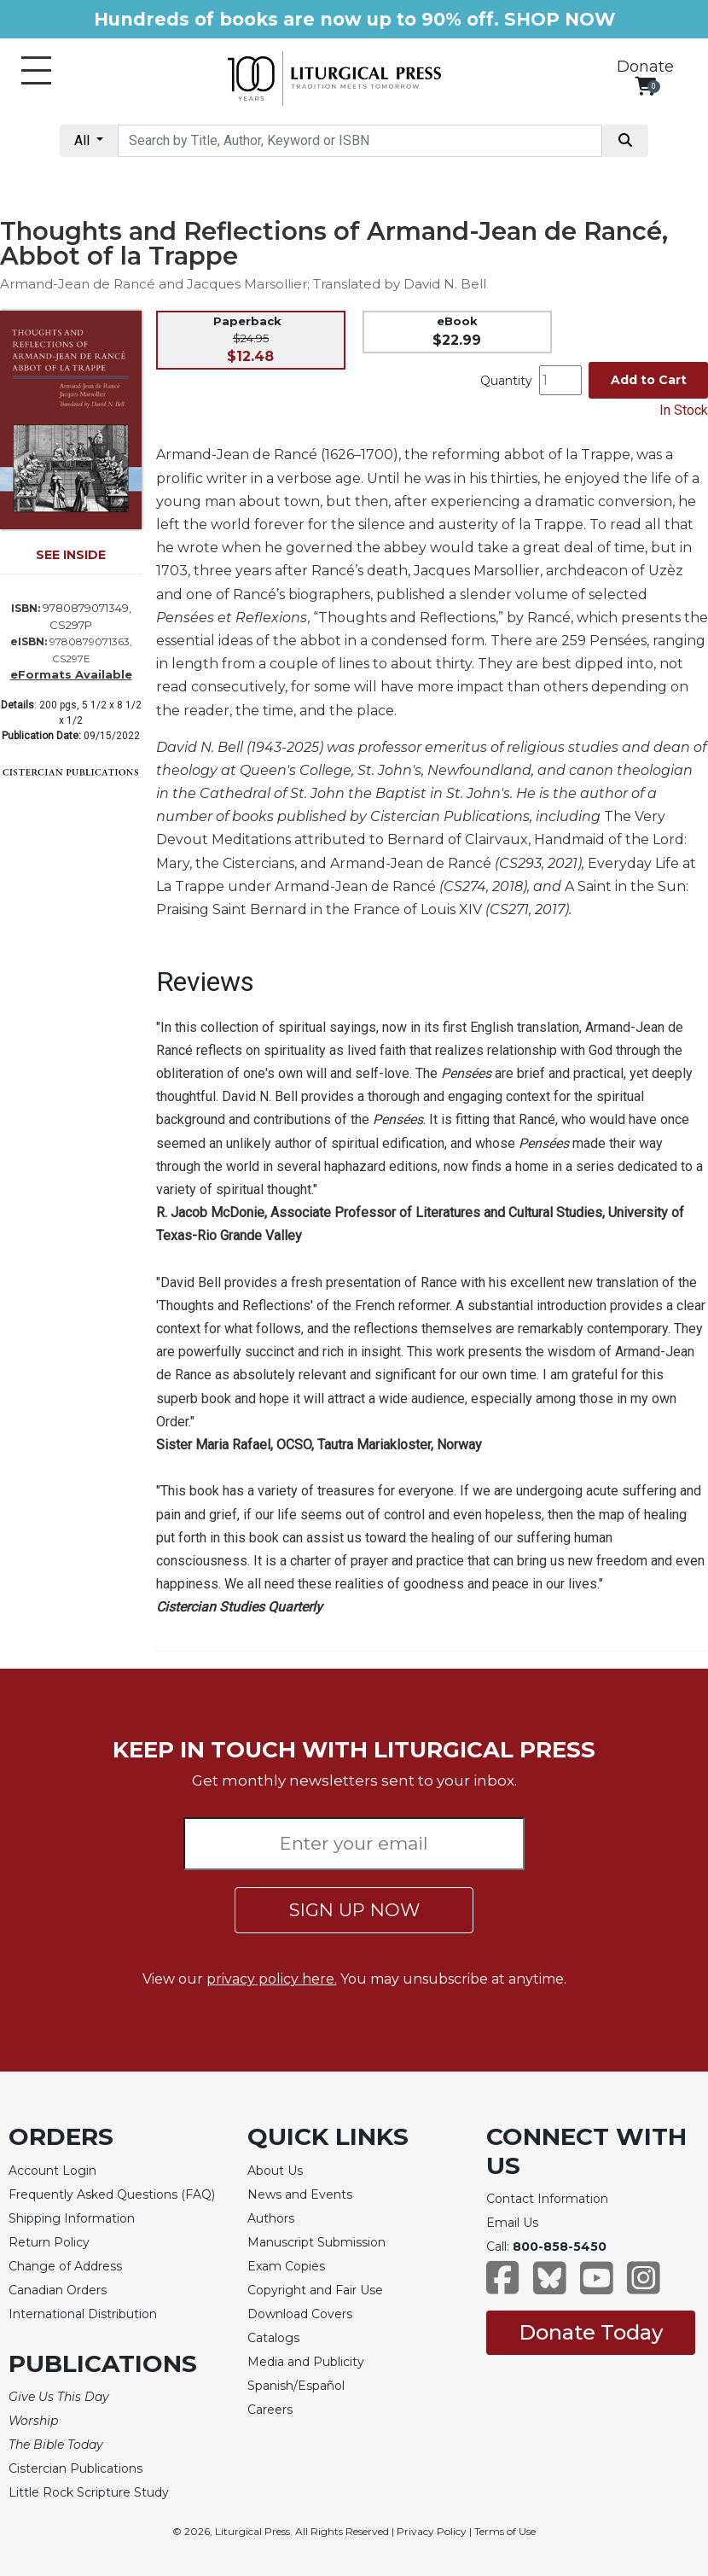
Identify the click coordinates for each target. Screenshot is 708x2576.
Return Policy (49, 2242)
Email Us (512, 2222)
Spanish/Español (296, 2385)
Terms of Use (505, 2531)
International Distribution (83, 2314)
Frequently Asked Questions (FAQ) (112, 2194)
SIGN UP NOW (354, 1909)
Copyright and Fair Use (315, 2290)
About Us (275, 2170)
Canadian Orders (58, 2290)
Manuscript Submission (316, 2242)
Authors (270, 2218)
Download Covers (299, 2314)
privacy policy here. (271, 1979)
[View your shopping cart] (645, 85)
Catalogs (273, 2338)
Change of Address (65, 2266)
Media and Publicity (305, 2361)
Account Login (52, 2170)
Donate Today (591, 2332)
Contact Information (547, 2198)
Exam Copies (286, 2266)
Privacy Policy (432, 2531)
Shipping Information (72, 2218)
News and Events (299, 2194)
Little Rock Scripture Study (89, 2492)
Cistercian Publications (75, 2468)
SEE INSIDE (71, 554)
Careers (270, 2409)
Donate (645, 66)
